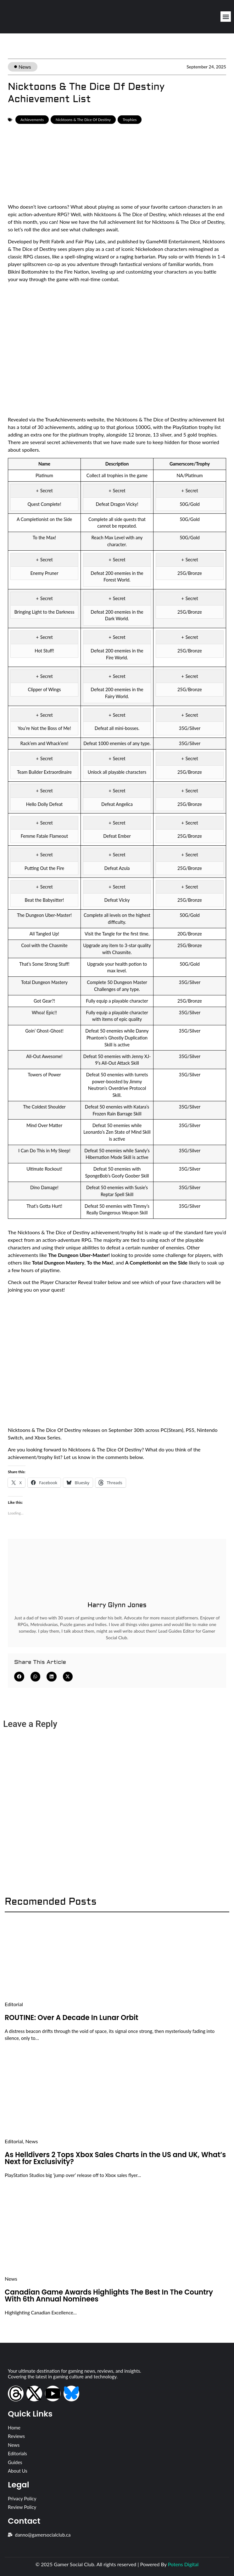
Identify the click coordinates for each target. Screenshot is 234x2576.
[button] (225, 16)
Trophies (130, 119)
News (25, 67)
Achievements (32, 119)
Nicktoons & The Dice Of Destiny (83, 119)
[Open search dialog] (206, 16)
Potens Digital (183, 2564)
